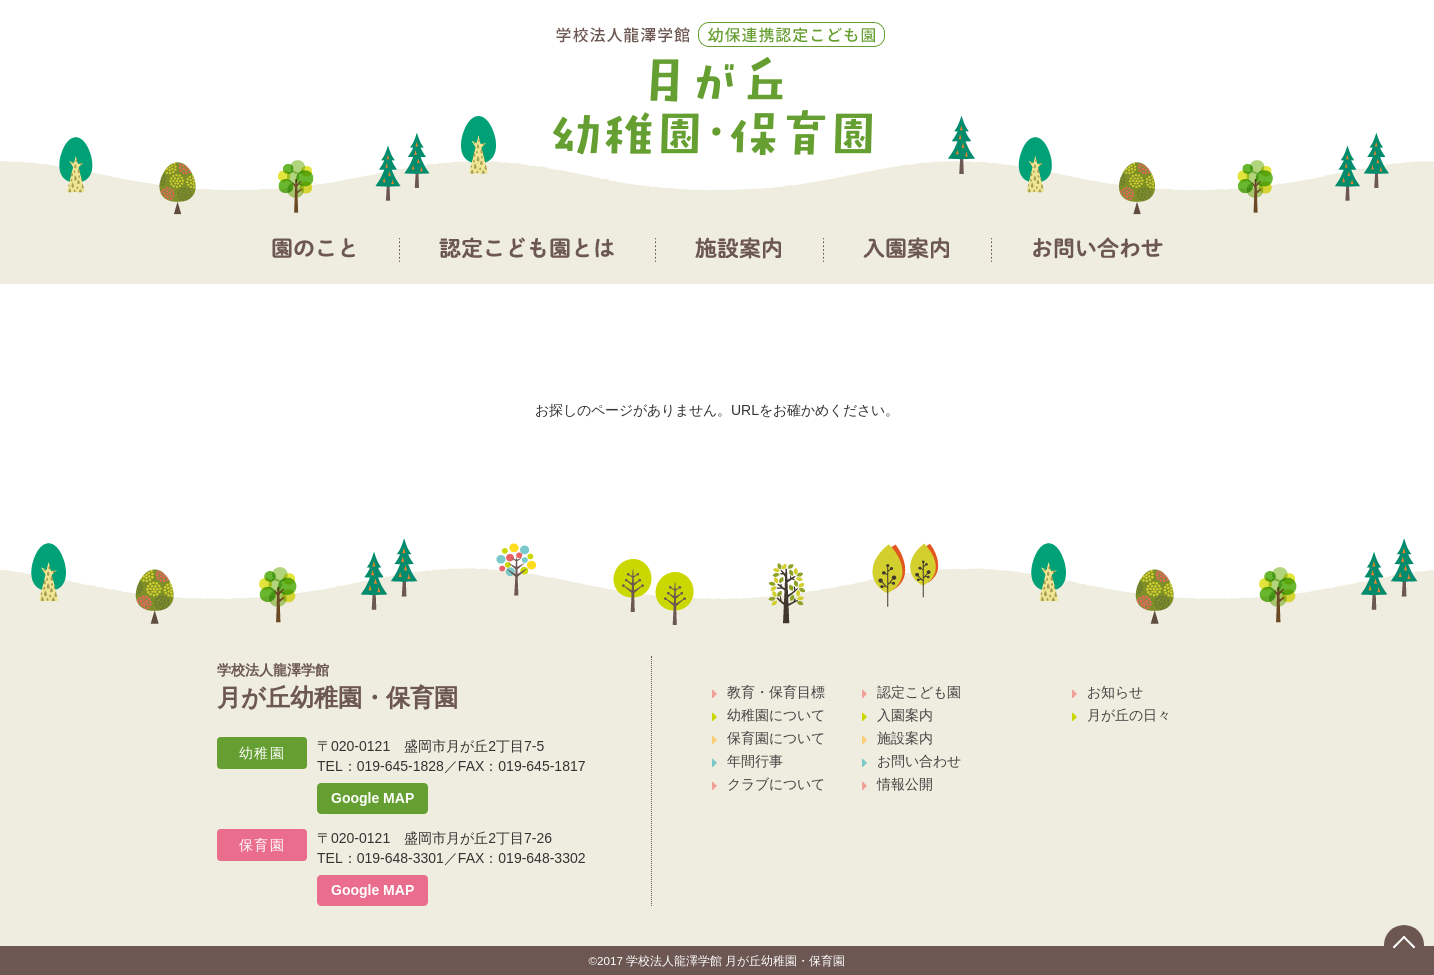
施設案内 (897, 738)
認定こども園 (911, 692)
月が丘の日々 (1121, 715)
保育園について (768, 738)
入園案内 (897, 715)
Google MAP (372, 798)
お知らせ (1107, 692)
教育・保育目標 (768, 692)
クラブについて (768, 784)
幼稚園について (768, 715)
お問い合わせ (911, 761)
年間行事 (747, 761)
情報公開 (897, 784)
